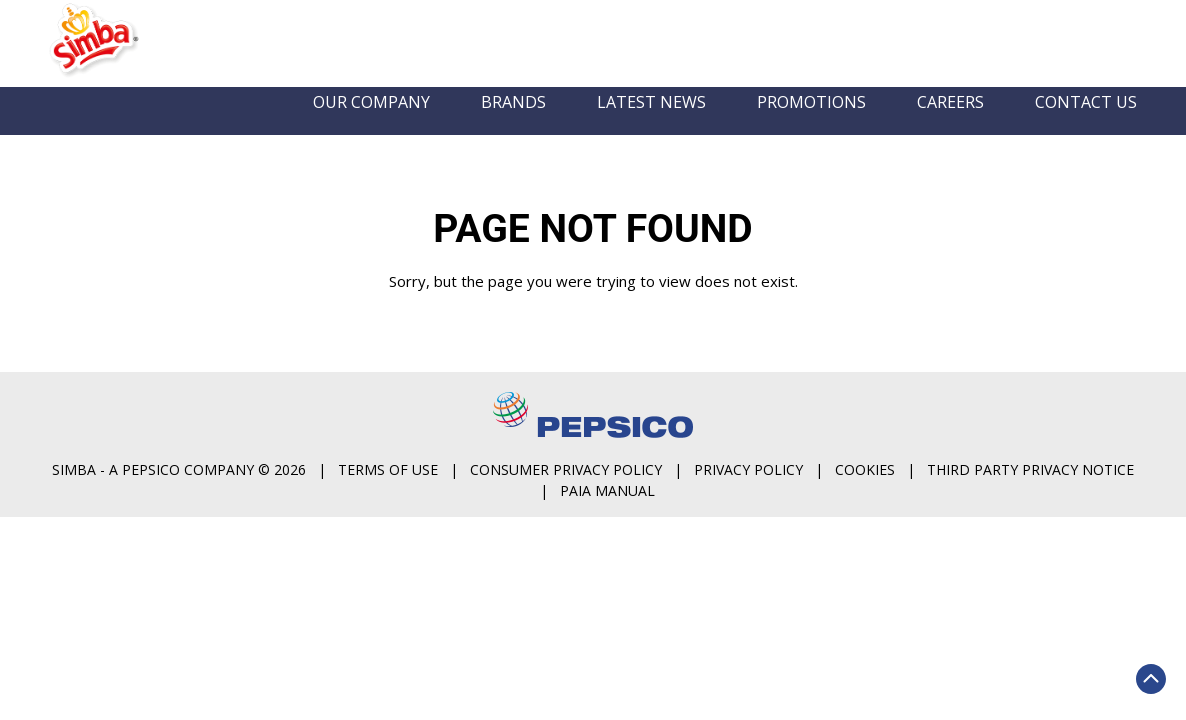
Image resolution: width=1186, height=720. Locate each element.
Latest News (651, 125)
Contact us (1086, 125)
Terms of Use (741, 431)
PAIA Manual (960, 452)
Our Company (371, 125)
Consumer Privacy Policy (919, 431)
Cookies (612, 452)
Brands (513, 125)
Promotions (811, 125)
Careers (950, 125)
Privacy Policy (1101, 431)
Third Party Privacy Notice (777, 452)
